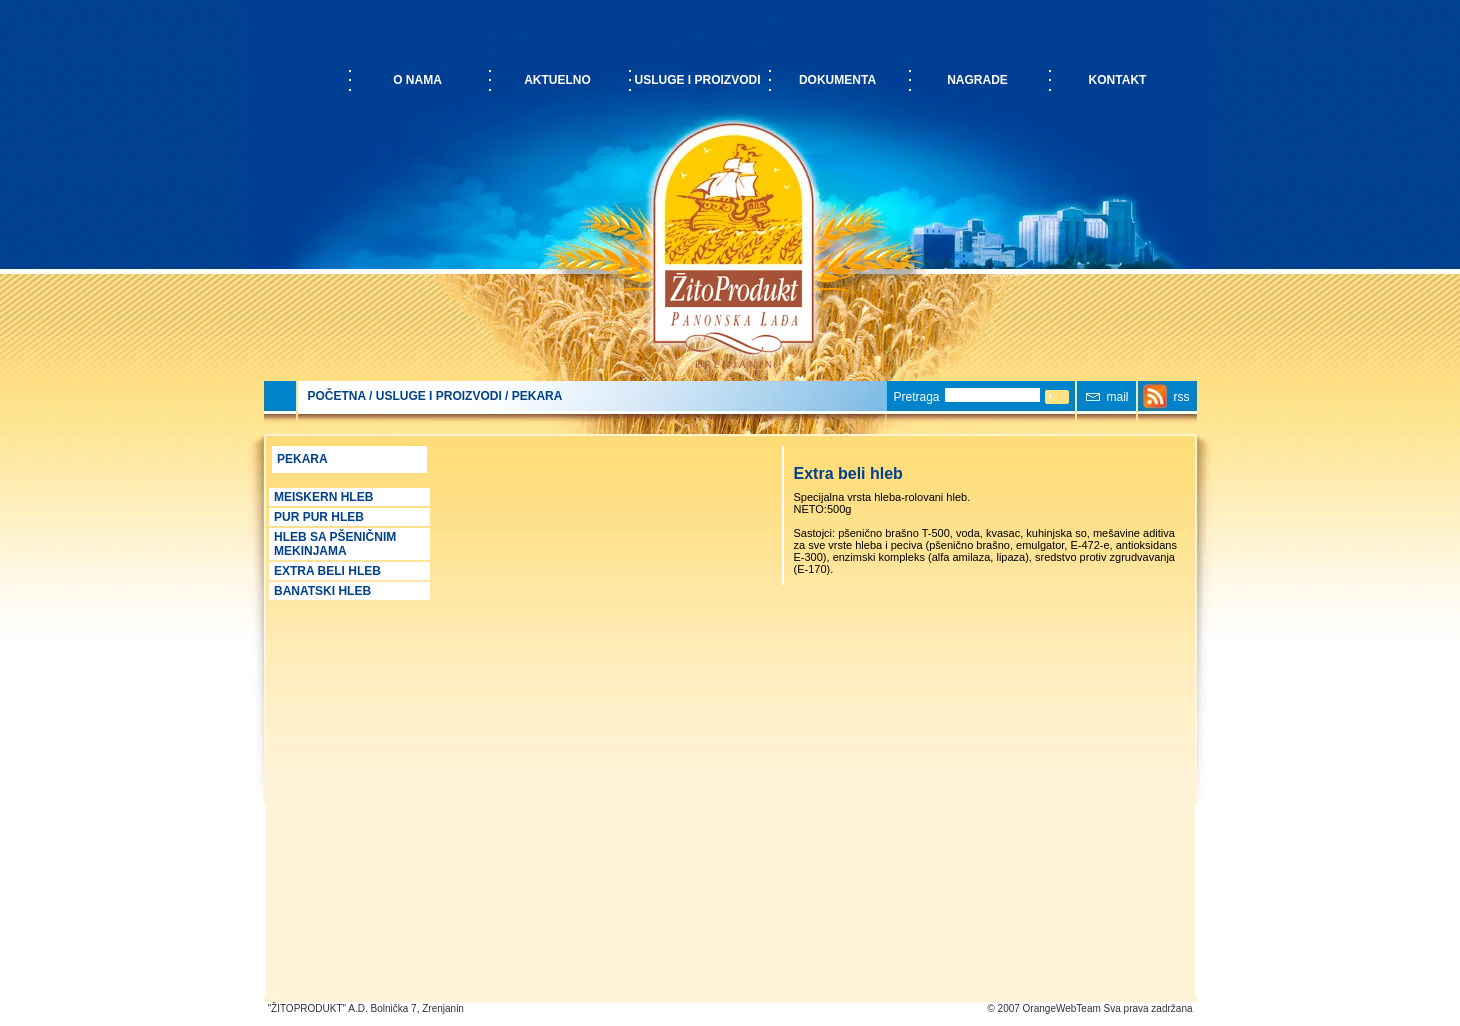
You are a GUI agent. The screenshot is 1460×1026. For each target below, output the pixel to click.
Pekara (537, 396)
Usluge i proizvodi (697, 80)
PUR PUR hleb (319, 517)
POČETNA (337, 396)
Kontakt (1118, 80)
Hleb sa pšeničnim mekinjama (335, 544)
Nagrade (977, 80)
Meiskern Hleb (323, 497)
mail (1118, 397)
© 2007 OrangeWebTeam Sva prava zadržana (1089, 1008)
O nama (417, 80)
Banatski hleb (322, 591)
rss (1182, 397)
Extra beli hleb (327, 571)
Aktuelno (557, 80)
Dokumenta (837, 80)
